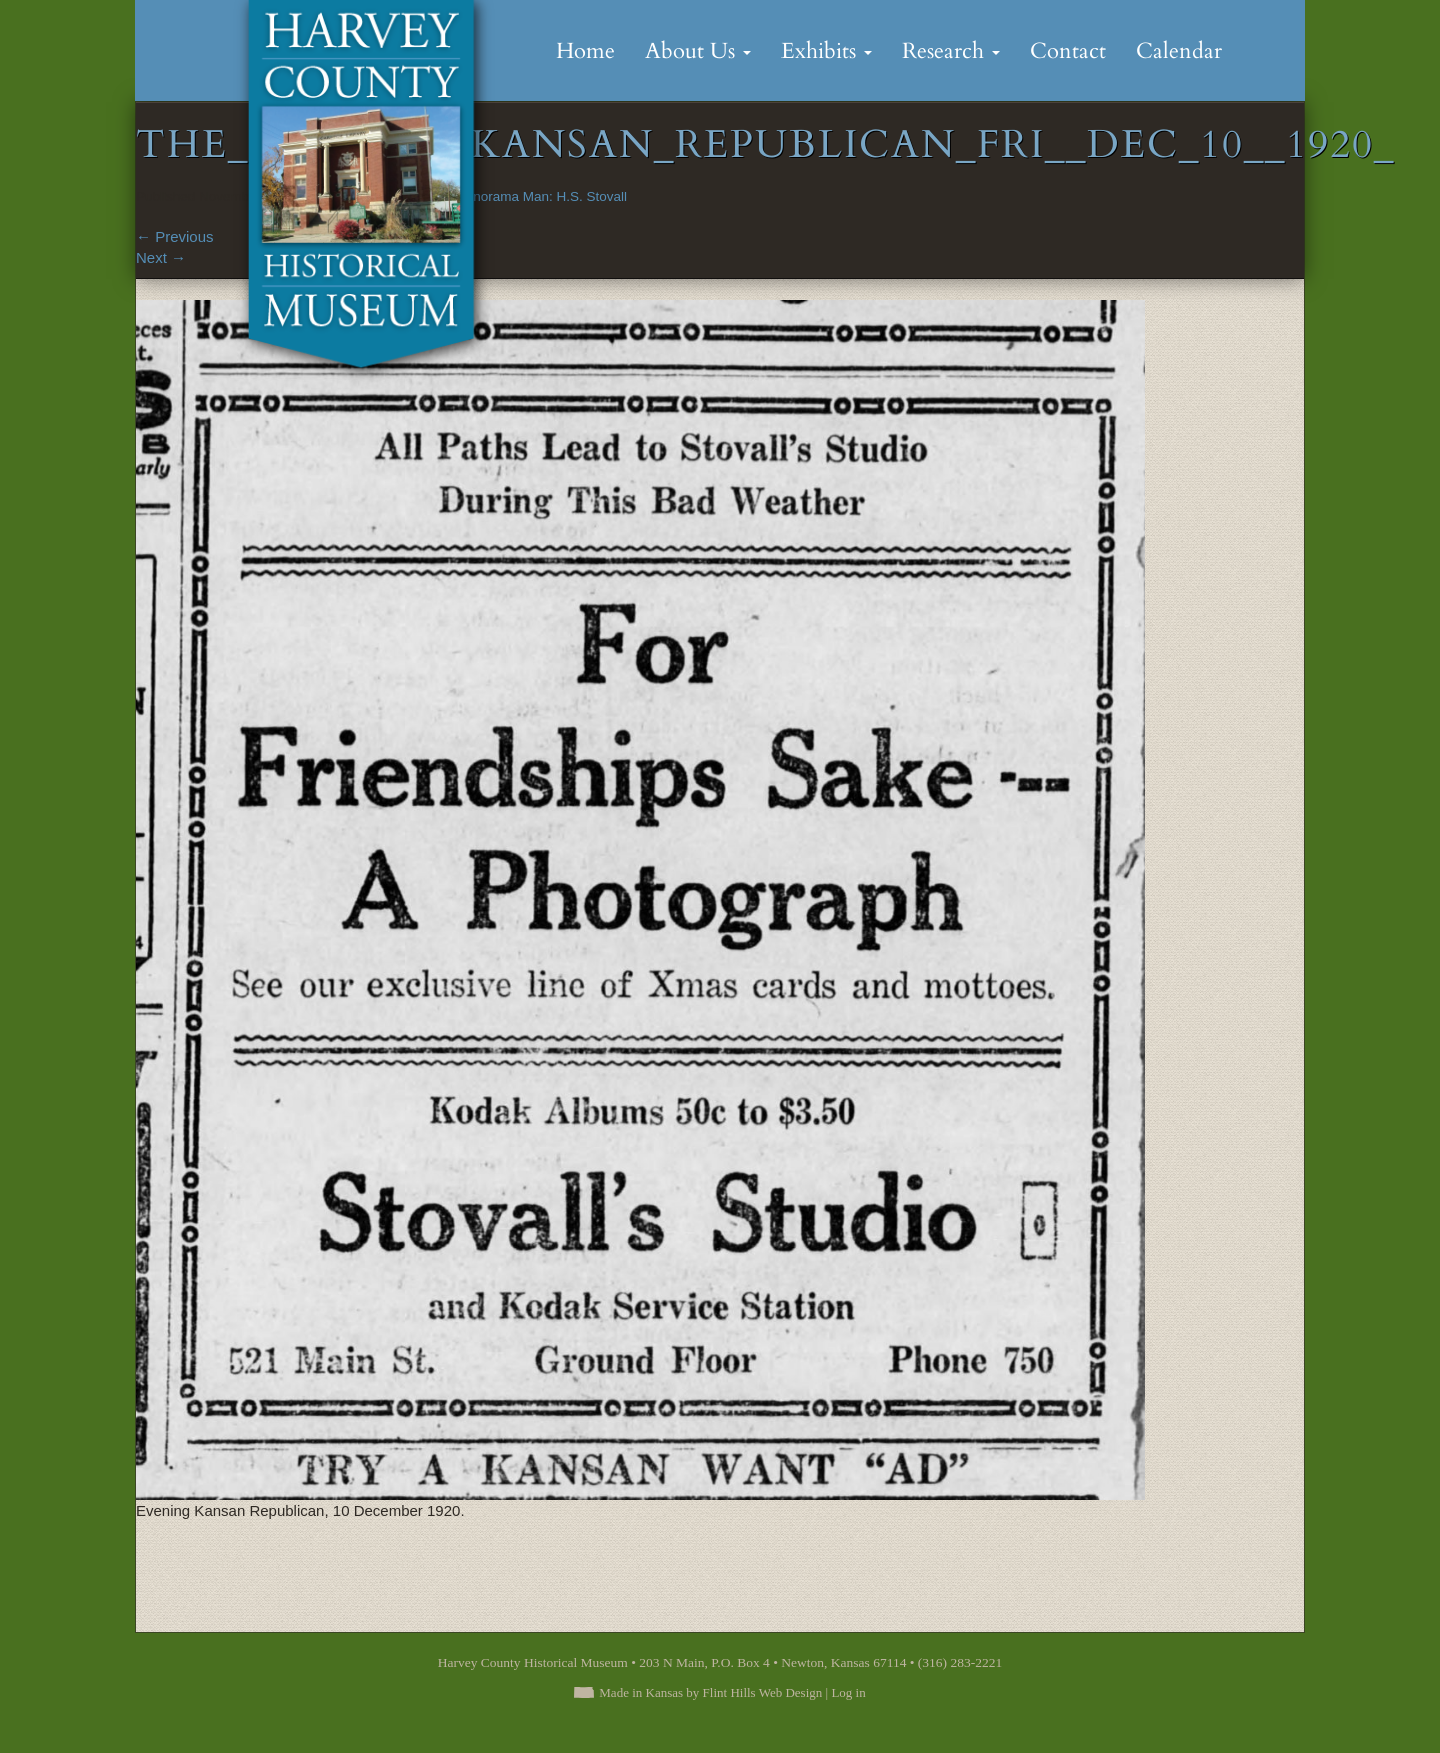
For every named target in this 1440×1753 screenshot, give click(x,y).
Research (951, 51)
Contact (1068, 51)
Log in (848, 1692)
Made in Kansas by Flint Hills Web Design (710, 1692)
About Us (698, 51)
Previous (175, 236)
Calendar (1179, 51)
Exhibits (826, 51)
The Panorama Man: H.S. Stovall (528, 196)
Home (585, 51)
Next (161, 257)
